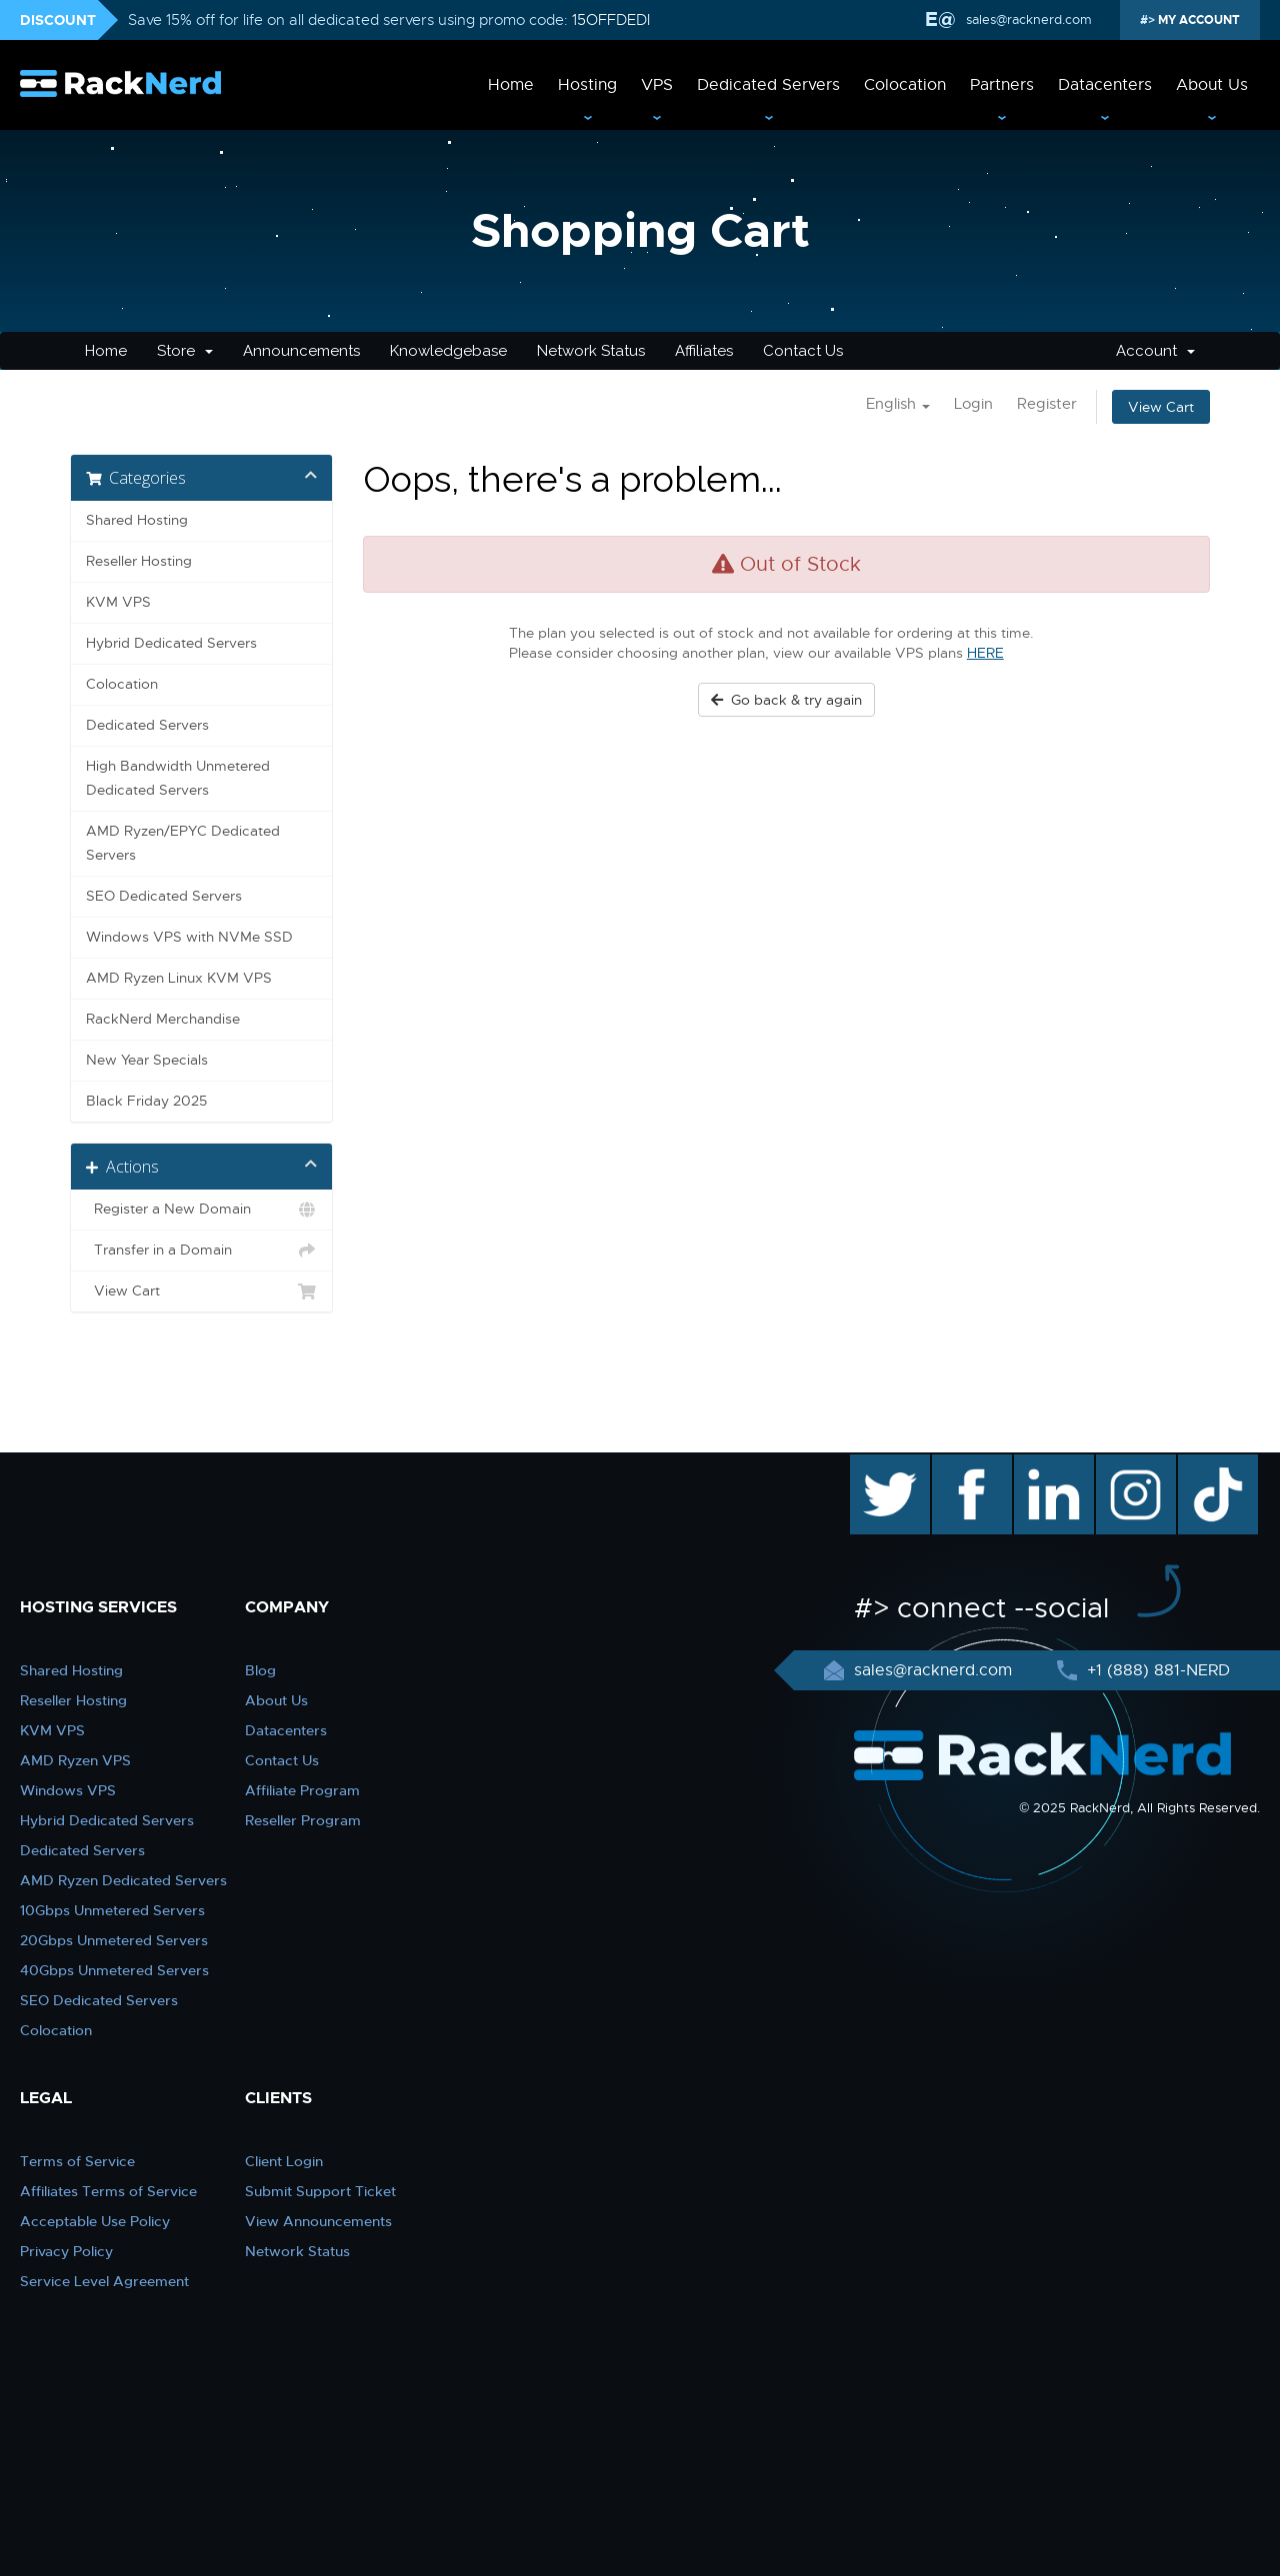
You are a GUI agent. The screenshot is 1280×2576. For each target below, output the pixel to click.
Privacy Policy (66, 2251)
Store (185, 351)
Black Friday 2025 (146, 1101)
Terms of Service (77, 2161)
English (898, 404)
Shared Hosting (137, 520)
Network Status (591, 351)
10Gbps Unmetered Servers (112, 1910)
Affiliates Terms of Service (108, 2191)
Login (973, 404)
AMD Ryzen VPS (75, 1760)
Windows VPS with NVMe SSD (189, 937)
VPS (657, 85)
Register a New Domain (201, 1210)
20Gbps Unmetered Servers (114, 1940)
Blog (260, 1670)
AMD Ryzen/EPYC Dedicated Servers (183, 843)
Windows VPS (68, 1790)
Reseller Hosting (139, 561)
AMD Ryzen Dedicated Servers (123, 1880)
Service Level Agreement (104, 2281)
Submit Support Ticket (320, 2191)
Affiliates (704, 351)
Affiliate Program (302, 1790)
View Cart (1161, 407)
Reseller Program (303, 1820)
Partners (1002, 85)
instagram (1133, 1464)
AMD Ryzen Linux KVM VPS (179, 978)
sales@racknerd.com (1027, 19)
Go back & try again (786, 700)
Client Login (284, 2161)
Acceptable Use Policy (95, 2221)
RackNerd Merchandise (163, 1019)
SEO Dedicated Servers (164, 896)
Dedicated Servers (768, 85)
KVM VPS (118, 602)
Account (1155, 351)
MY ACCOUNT (1197, 20)
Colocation (905, 85)
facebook (968, 1464)
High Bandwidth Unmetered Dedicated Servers (178, 778)
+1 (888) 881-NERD (1156, 1670)
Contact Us (803, 351)
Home (511, 85)
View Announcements (318, 2221)
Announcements (301, 351)
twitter (875, 1464)
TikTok (1204, 1464)
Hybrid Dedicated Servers (171, 643)
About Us (1212, 85)
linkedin (1043, 1464)
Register (1047, 404)
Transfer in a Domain (201, 1251)
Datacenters (1105, 85)
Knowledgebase (448, 351)
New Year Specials (147, 1060)
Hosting (587, 85)
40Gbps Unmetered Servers (114, 1970)
